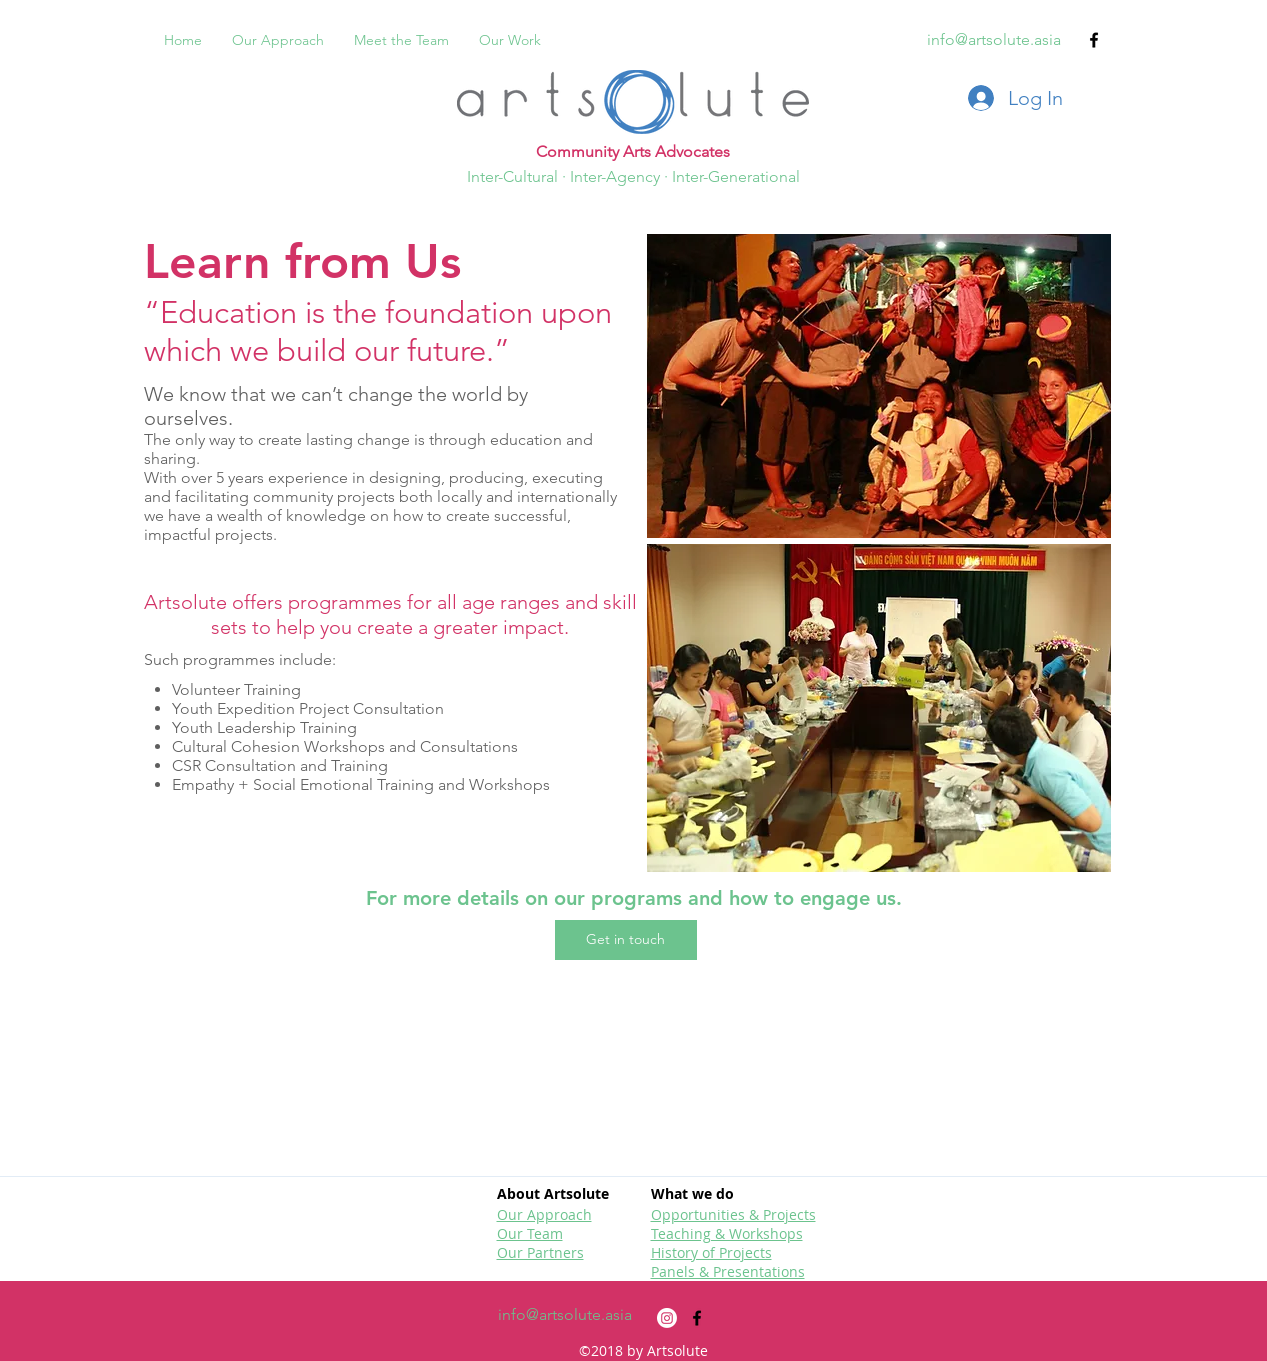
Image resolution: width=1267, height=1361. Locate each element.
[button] (626, 940)
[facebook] (1094, 40)
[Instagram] (667, 1318)
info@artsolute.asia (994, 39)
